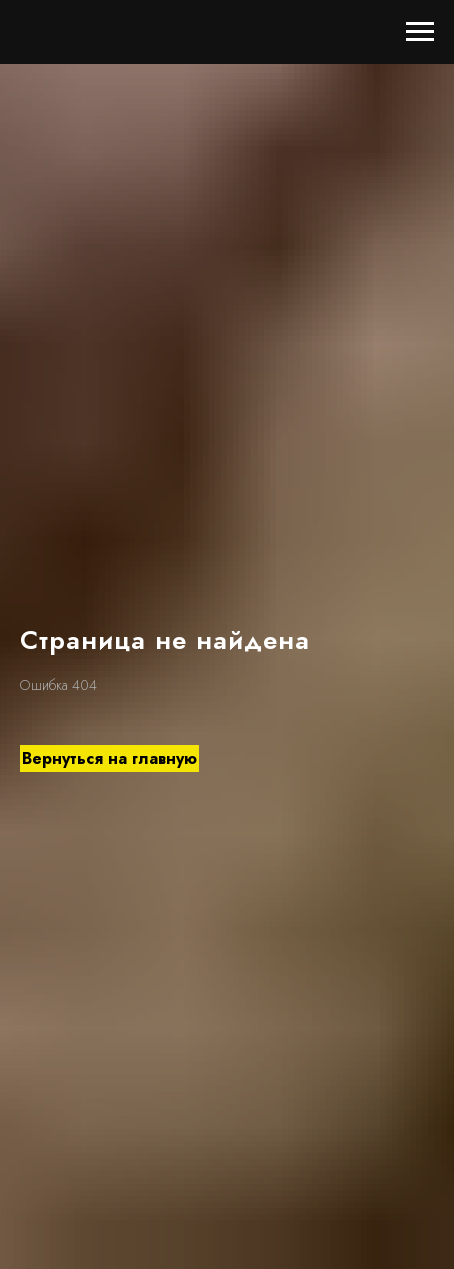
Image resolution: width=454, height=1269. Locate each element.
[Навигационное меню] (420, 32)
